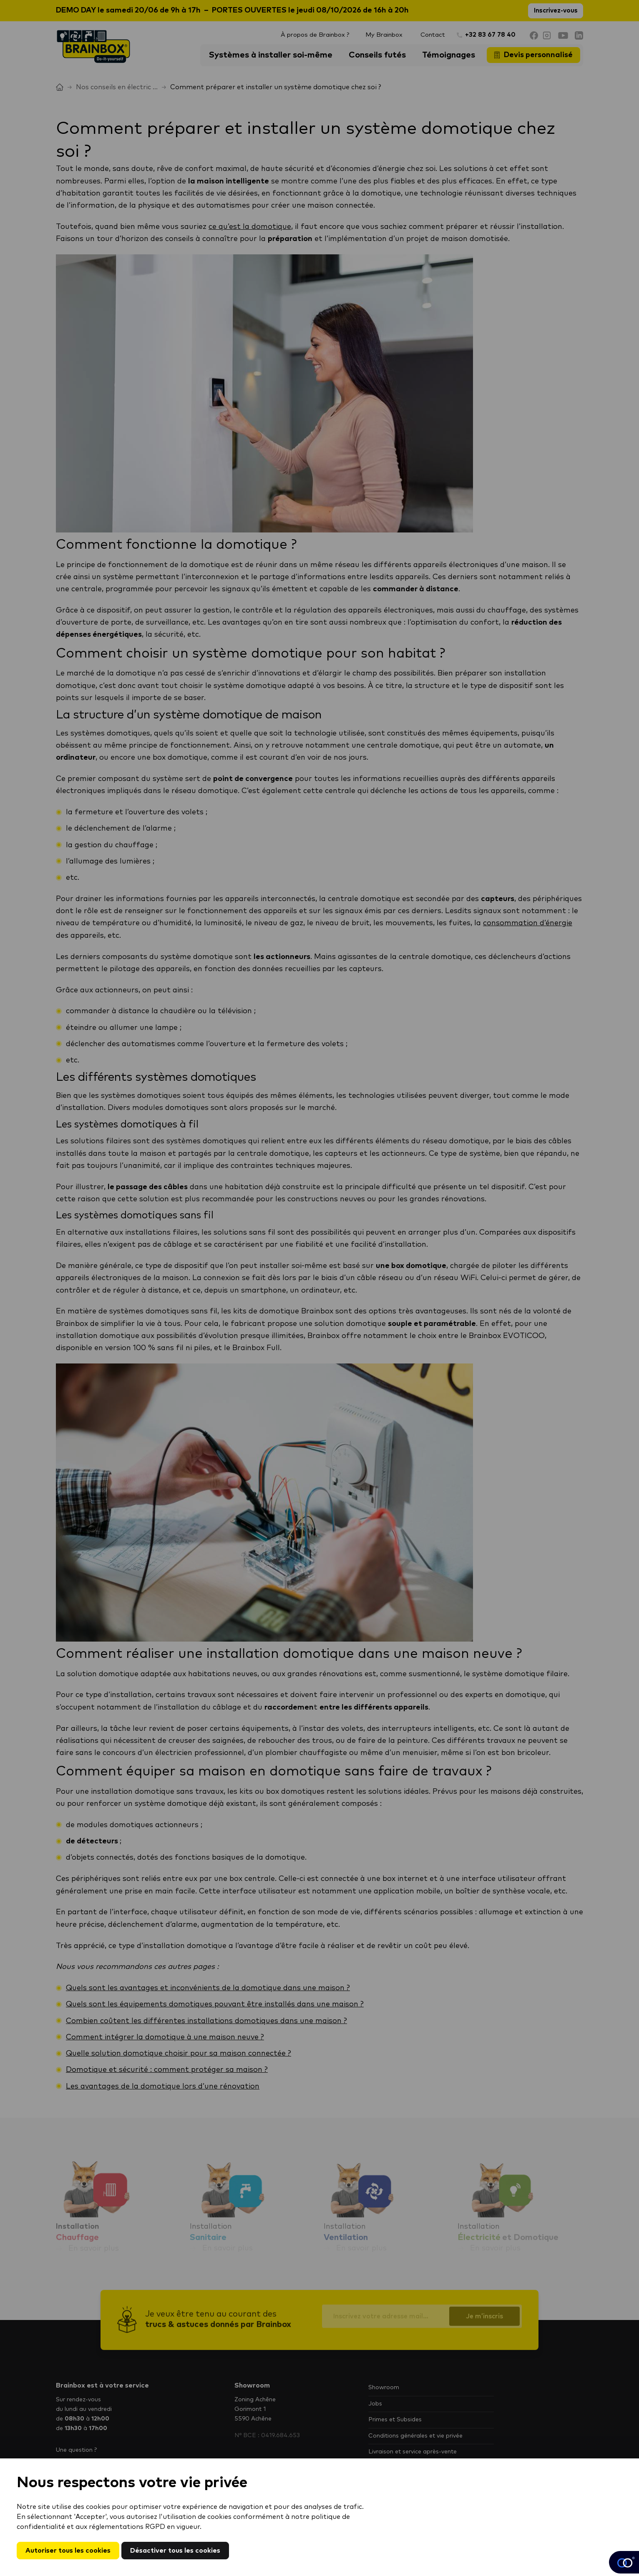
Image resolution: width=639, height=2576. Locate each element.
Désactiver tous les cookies (175, 2550)
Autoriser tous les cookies (68, 2550)
